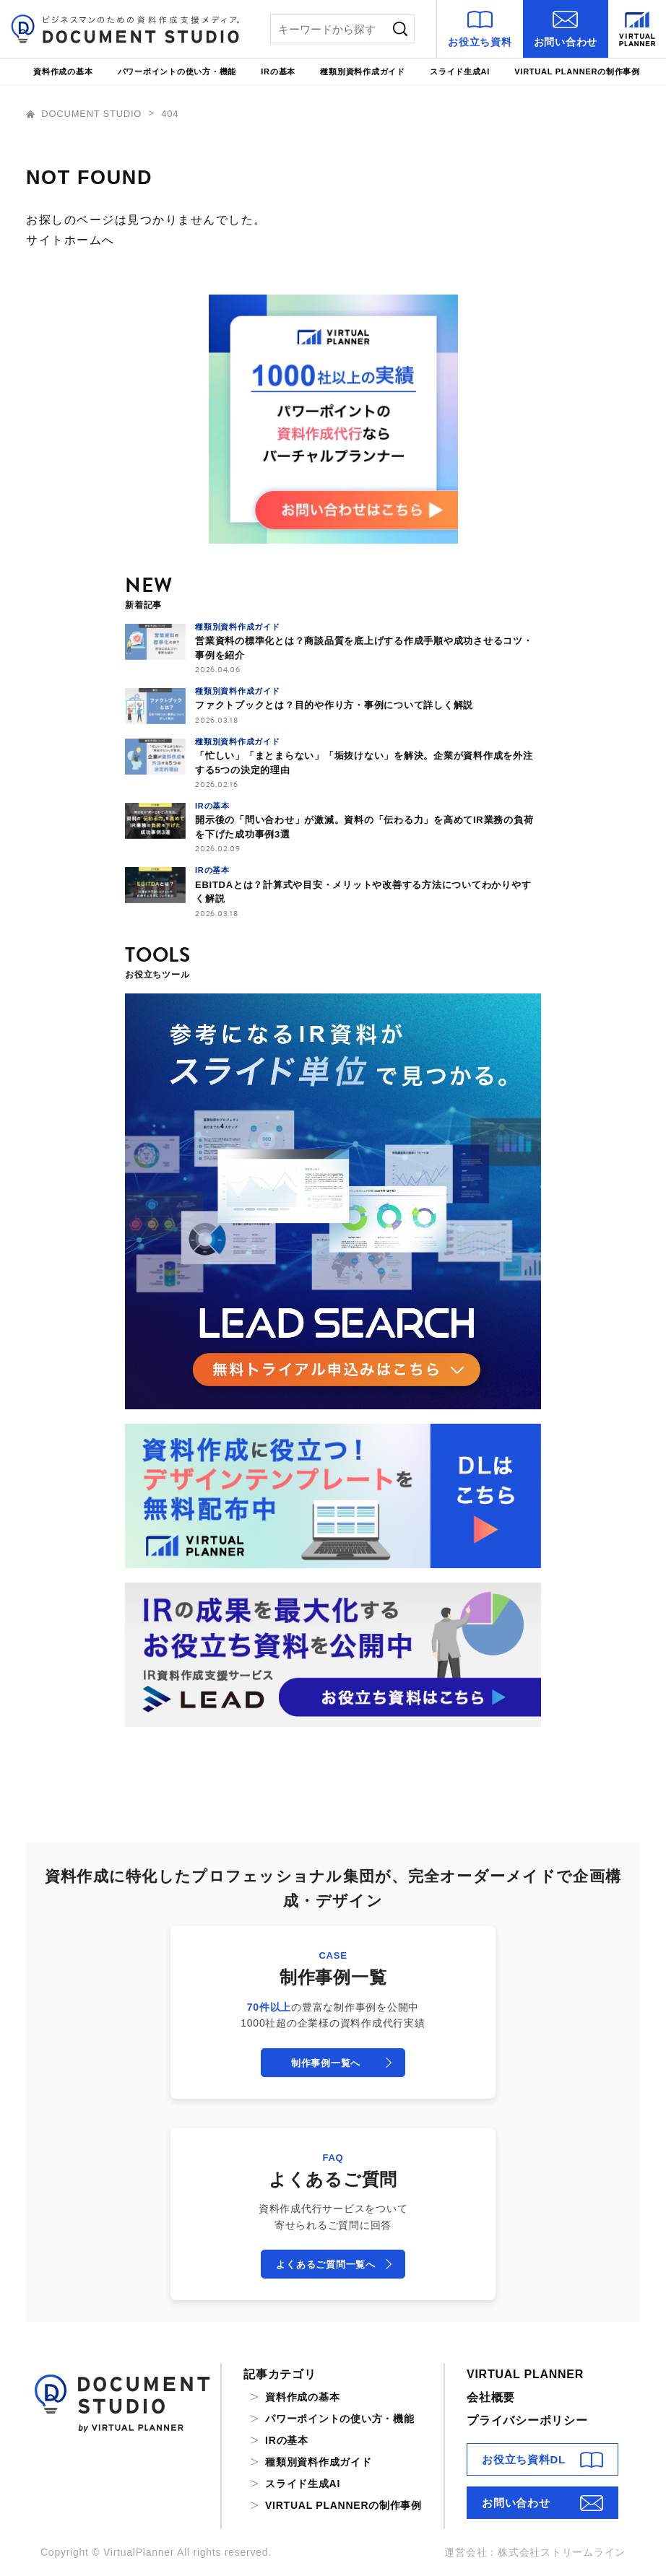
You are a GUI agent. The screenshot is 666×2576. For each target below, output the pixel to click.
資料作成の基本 (62, 71)
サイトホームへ (70, 240)
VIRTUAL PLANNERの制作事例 (577, 71)
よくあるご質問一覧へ (326, 2264)
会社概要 (491, 2397)
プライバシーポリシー (527, 2420)
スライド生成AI (460, 71)
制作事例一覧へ (325, 2063)
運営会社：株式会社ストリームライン (535, 2552)
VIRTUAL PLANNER (525, 2374)
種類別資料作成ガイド (362, 71)
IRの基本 (278, 71)
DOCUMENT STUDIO (85, 113)
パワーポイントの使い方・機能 (177, 71)
